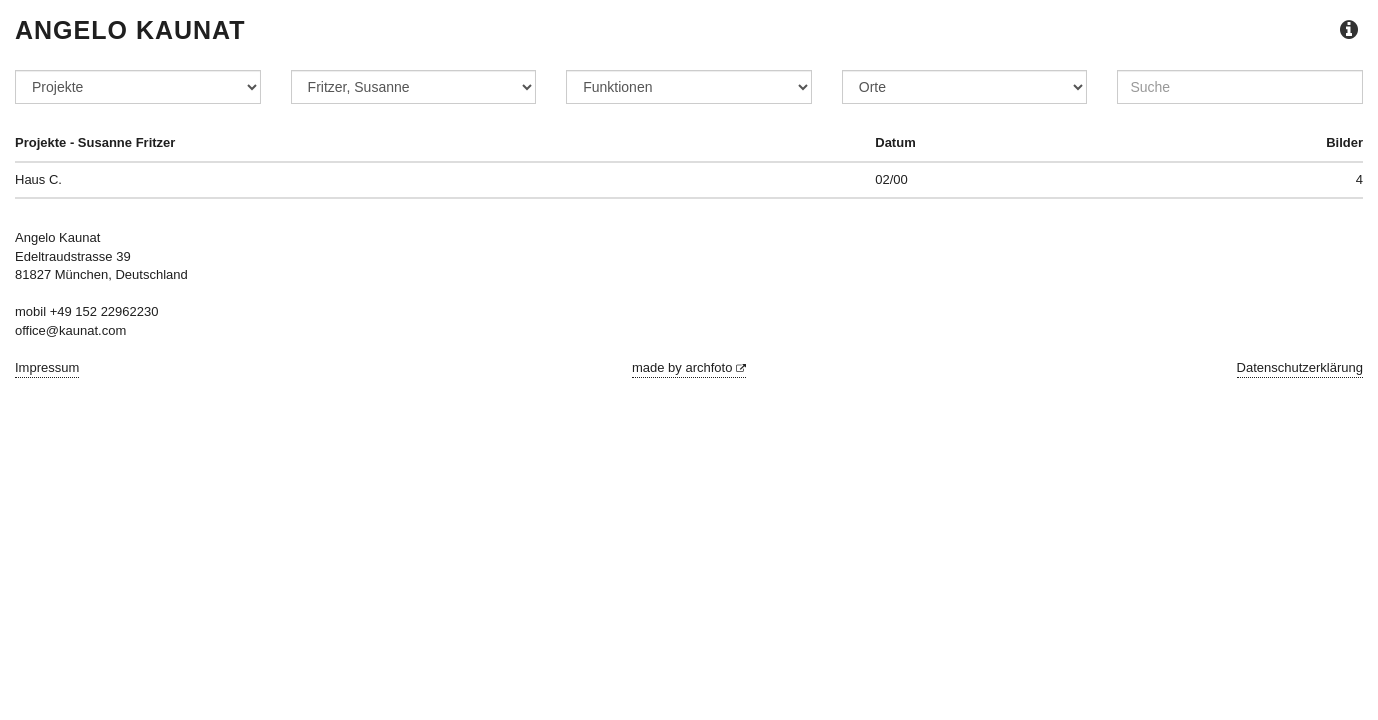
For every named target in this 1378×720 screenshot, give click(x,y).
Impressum (47, 367)
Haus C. (38, 179)
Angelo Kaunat (130, 30)
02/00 (891, 179)
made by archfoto (689, 367)
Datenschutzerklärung (1300, 367)
